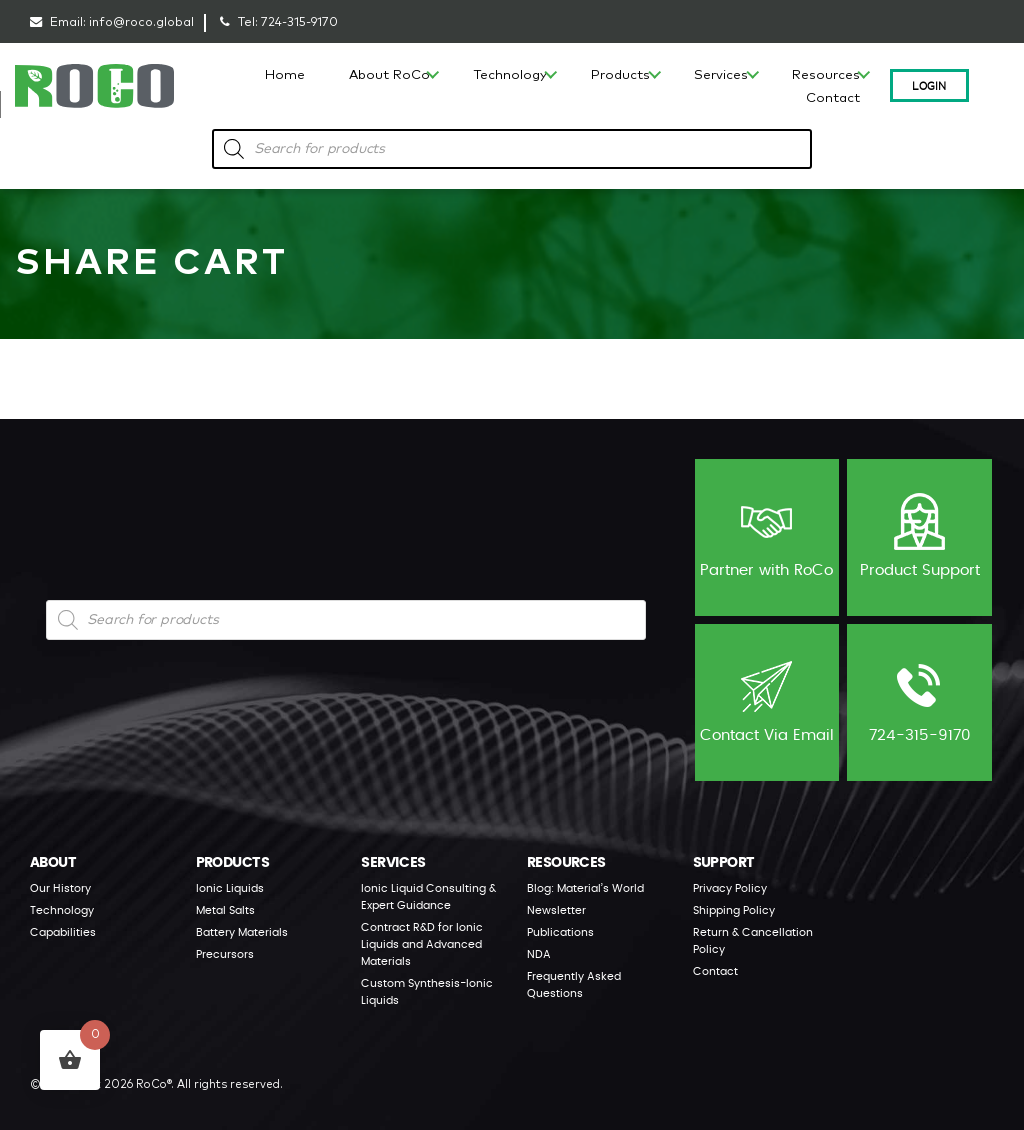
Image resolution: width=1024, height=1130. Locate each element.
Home (285, 75)
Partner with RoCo (766, 535)
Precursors (225, 953)
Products (620, 75)
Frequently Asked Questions (574, 984)
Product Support (920, 535)
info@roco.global (141, 22)
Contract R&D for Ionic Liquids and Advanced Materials (422, 943)
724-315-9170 (299, 22)
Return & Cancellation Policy (753, 940)
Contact (833, 98)
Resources (826, 75)
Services (721, 75)
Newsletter (556, 909)
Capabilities (63, 931)
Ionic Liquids (230, 887)
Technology (510, 75)
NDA (539, 953)
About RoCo (389, 75)
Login (929, 85)
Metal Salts (225, 909)
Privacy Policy (730, 887)
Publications (560, 931)
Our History (60, 887)
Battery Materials (242, 931)
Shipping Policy (734, 909)
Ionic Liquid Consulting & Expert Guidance (428, 896)
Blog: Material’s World (585, 887)
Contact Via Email (767, 700)
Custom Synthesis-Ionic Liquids (427, 991)
